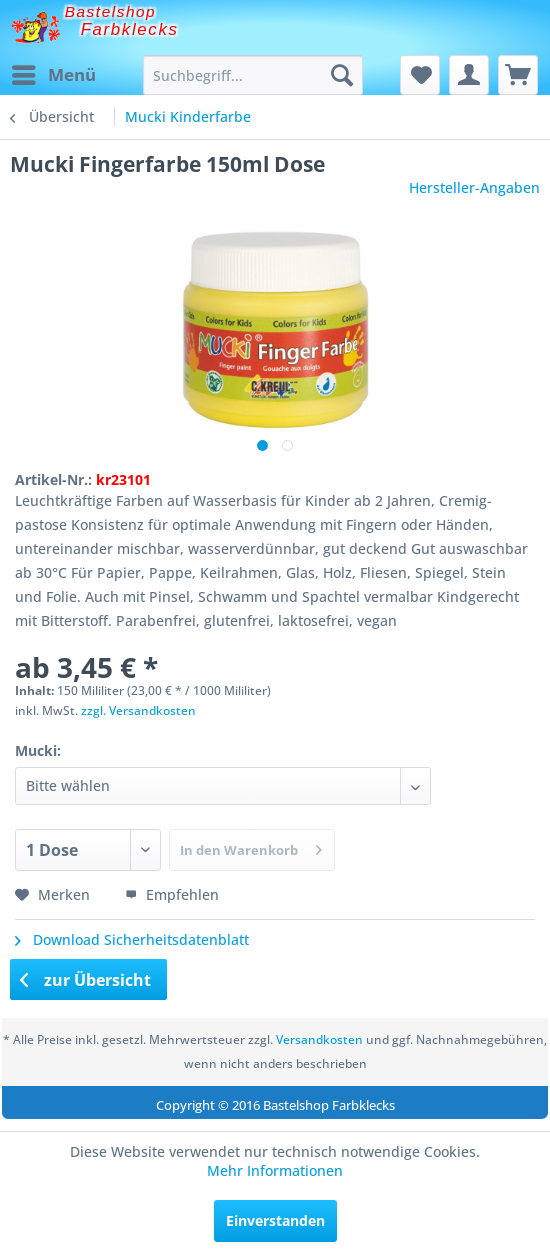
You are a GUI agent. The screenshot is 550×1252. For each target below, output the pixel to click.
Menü (54, 72)
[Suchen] (342, 75)
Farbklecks (130, 29)
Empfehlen (172, 894)
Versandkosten (319, 1039)
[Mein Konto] (469, 75)
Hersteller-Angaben (474, 187)
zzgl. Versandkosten (138, 710)
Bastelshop (111, 11)
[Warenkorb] (518, 75)
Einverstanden (275, 1220)
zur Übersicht (86, 980)
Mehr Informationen (275, 1170)
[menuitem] (53, 75)
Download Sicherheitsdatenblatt (132, 939)
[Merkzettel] (420, 75)
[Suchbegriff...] (253, 75)
